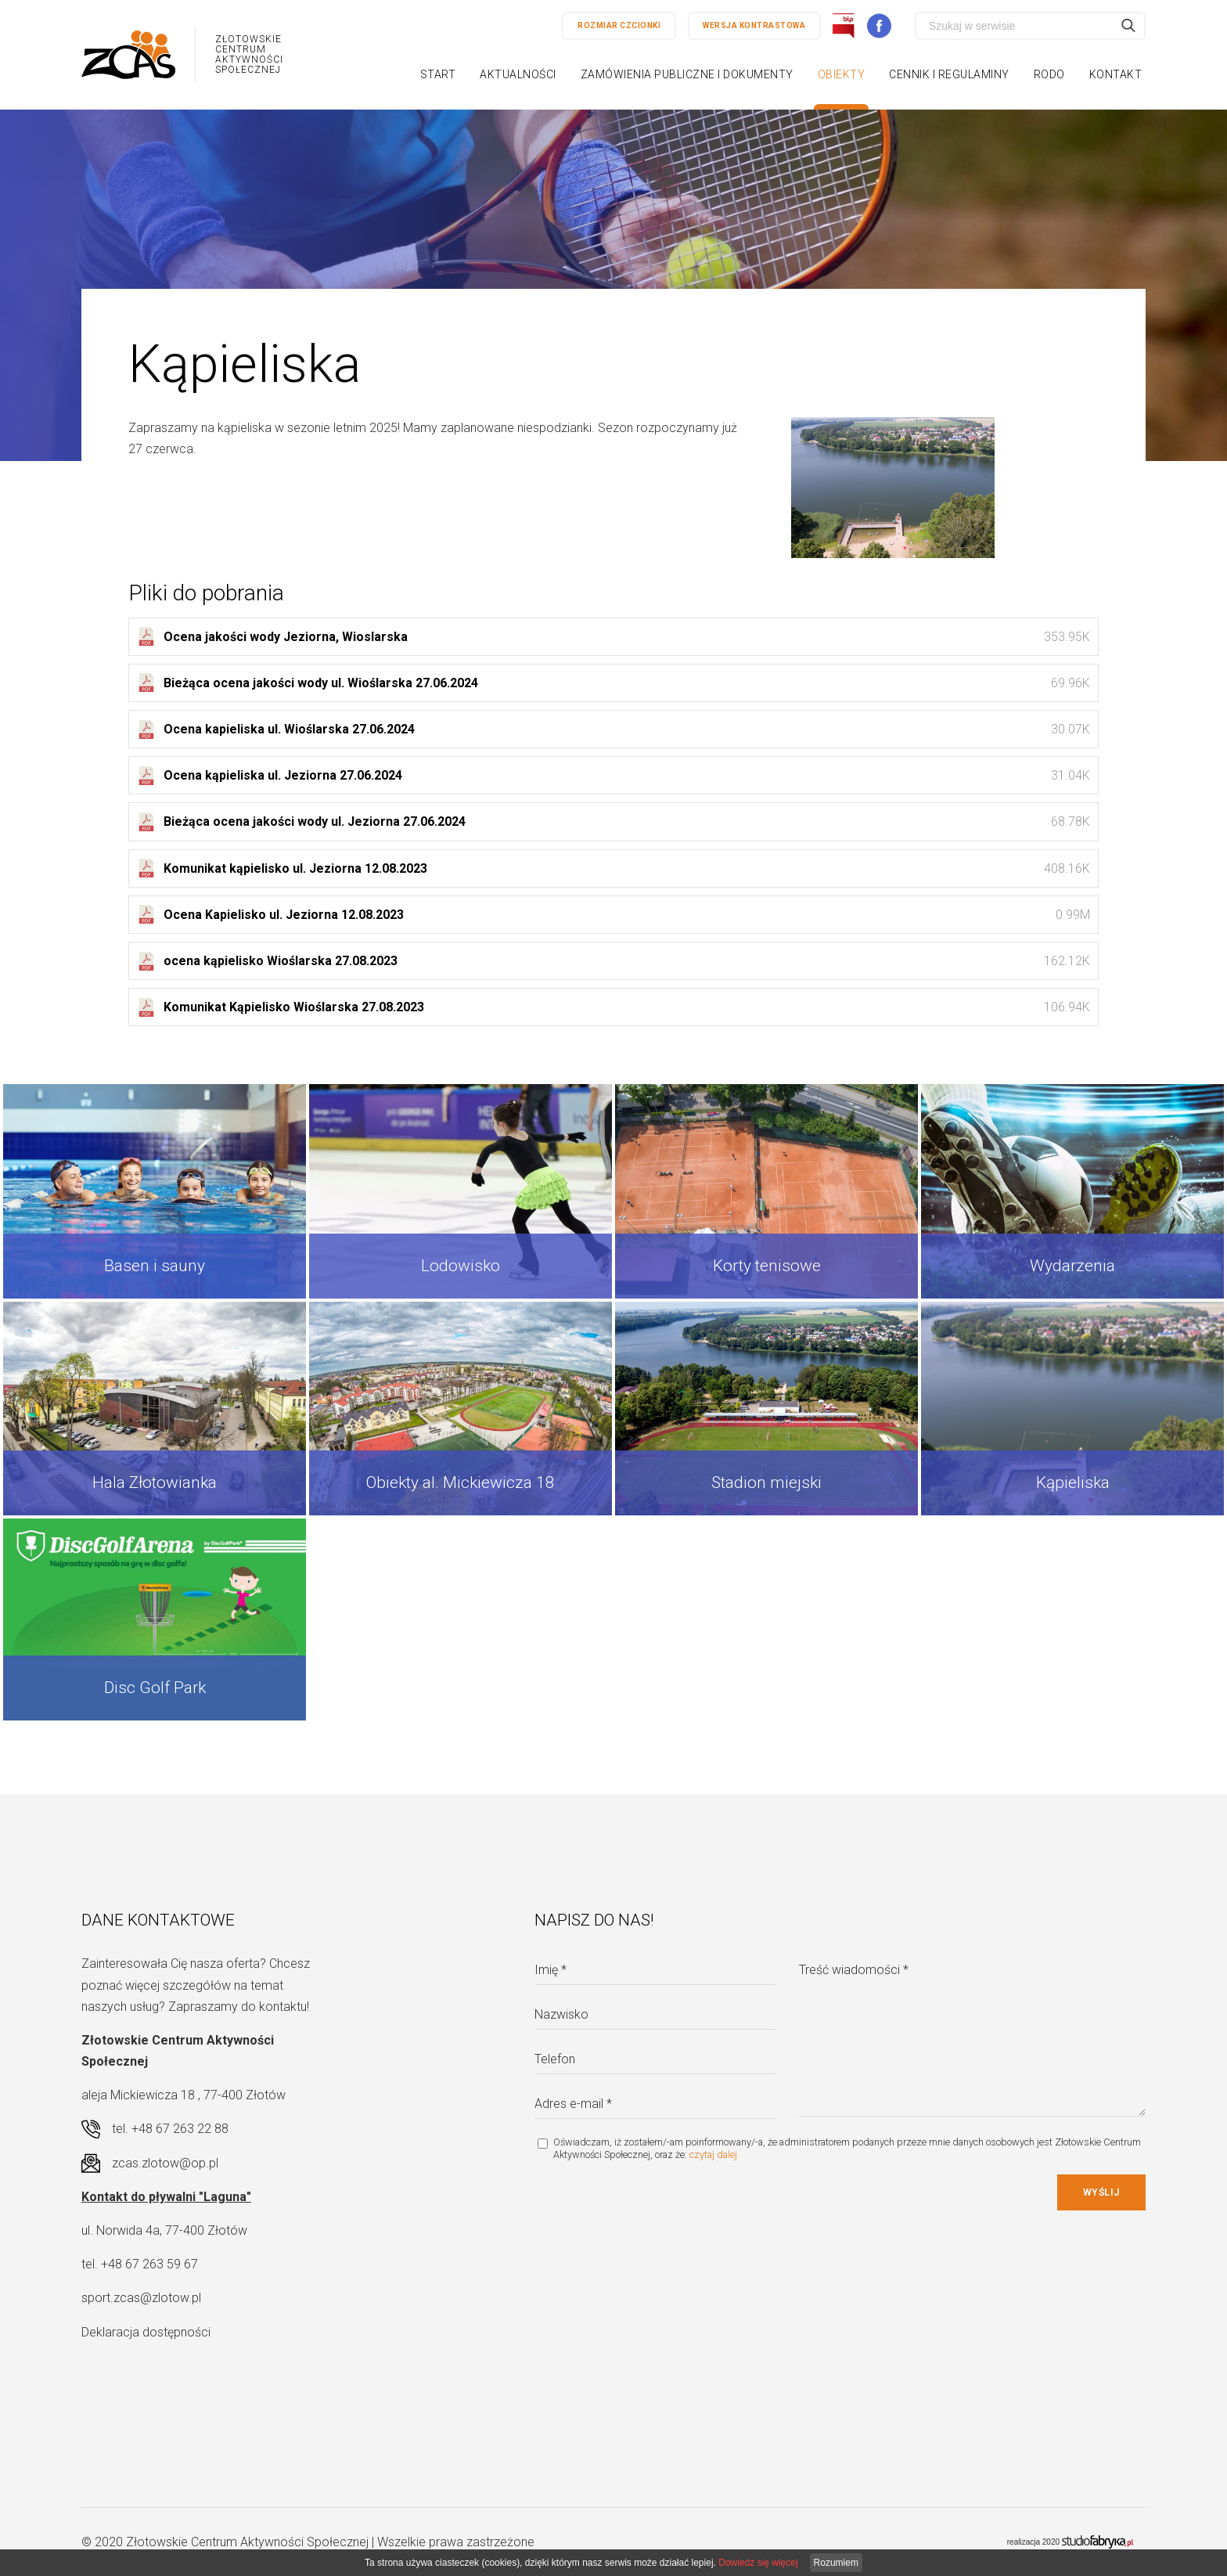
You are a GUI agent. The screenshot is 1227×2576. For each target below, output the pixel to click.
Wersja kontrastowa (754, 25)
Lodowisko (460, 1265)
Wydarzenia (1072, 1265)
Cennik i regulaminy (949, 74)
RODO (1049, 74)
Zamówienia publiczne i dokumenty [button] (687, 74)
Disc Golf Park (155, 1687)
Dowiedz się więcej (757, 2562)
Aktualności (518, 74)
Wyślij (1101, 2192)
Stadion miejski (766, 1482)
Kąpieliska (1073, 1482)
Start (438, 74)
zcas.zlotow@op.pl (165, 2163)
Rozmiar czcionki (619, 25)
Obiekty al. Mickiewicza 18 (460, 1482)
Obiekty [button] (841, 74)
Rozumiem (836, 2562)
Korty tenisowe (767, 1265)
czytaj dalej (713, 2154)
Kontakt (1115, 74)
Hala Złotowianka (154, 1482)
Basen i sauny (154, 1265)
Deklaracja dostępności (145, 2332)
